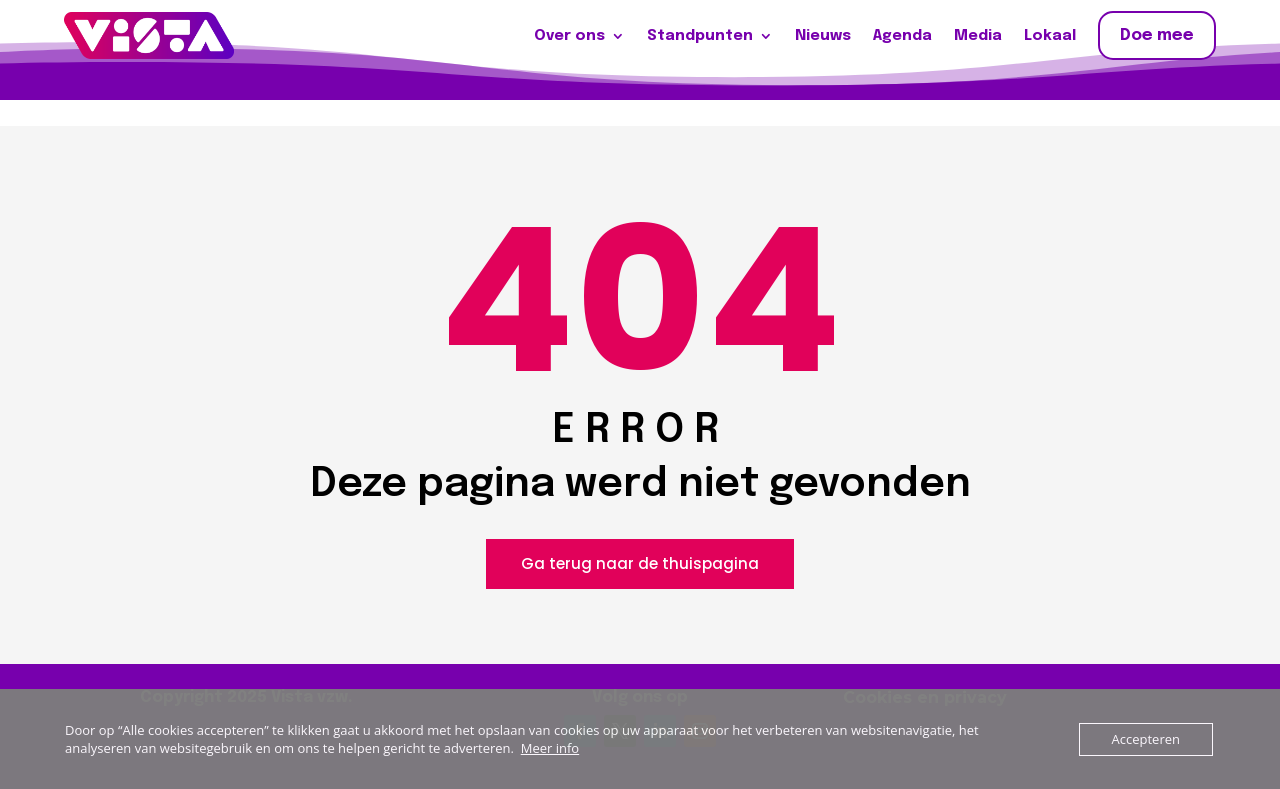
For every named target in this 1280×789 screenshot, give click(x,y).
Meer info (550, 748)
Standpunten (700, 36)
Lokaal (1050, 36)
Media (978, 36)
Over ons (569, 36)
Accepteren (1146, 739)
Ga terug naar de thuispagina (640, 563)
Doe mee (1157, 35)
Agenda (902, 36)
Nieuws (823, 36)
